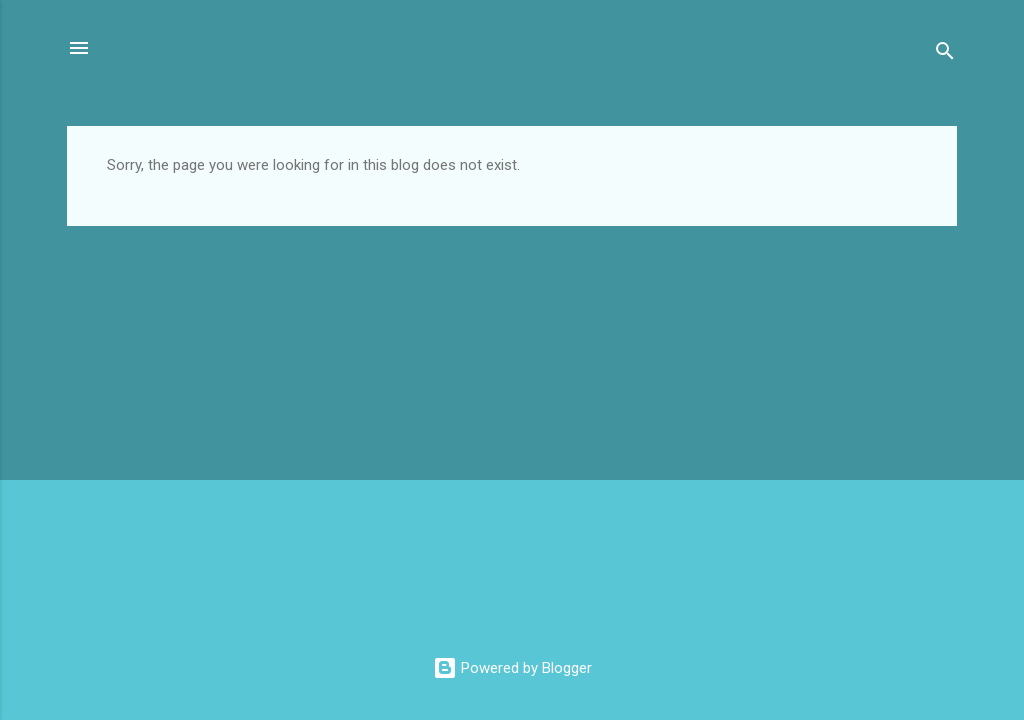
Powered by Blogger (512, 668)
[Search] (945, 54)
